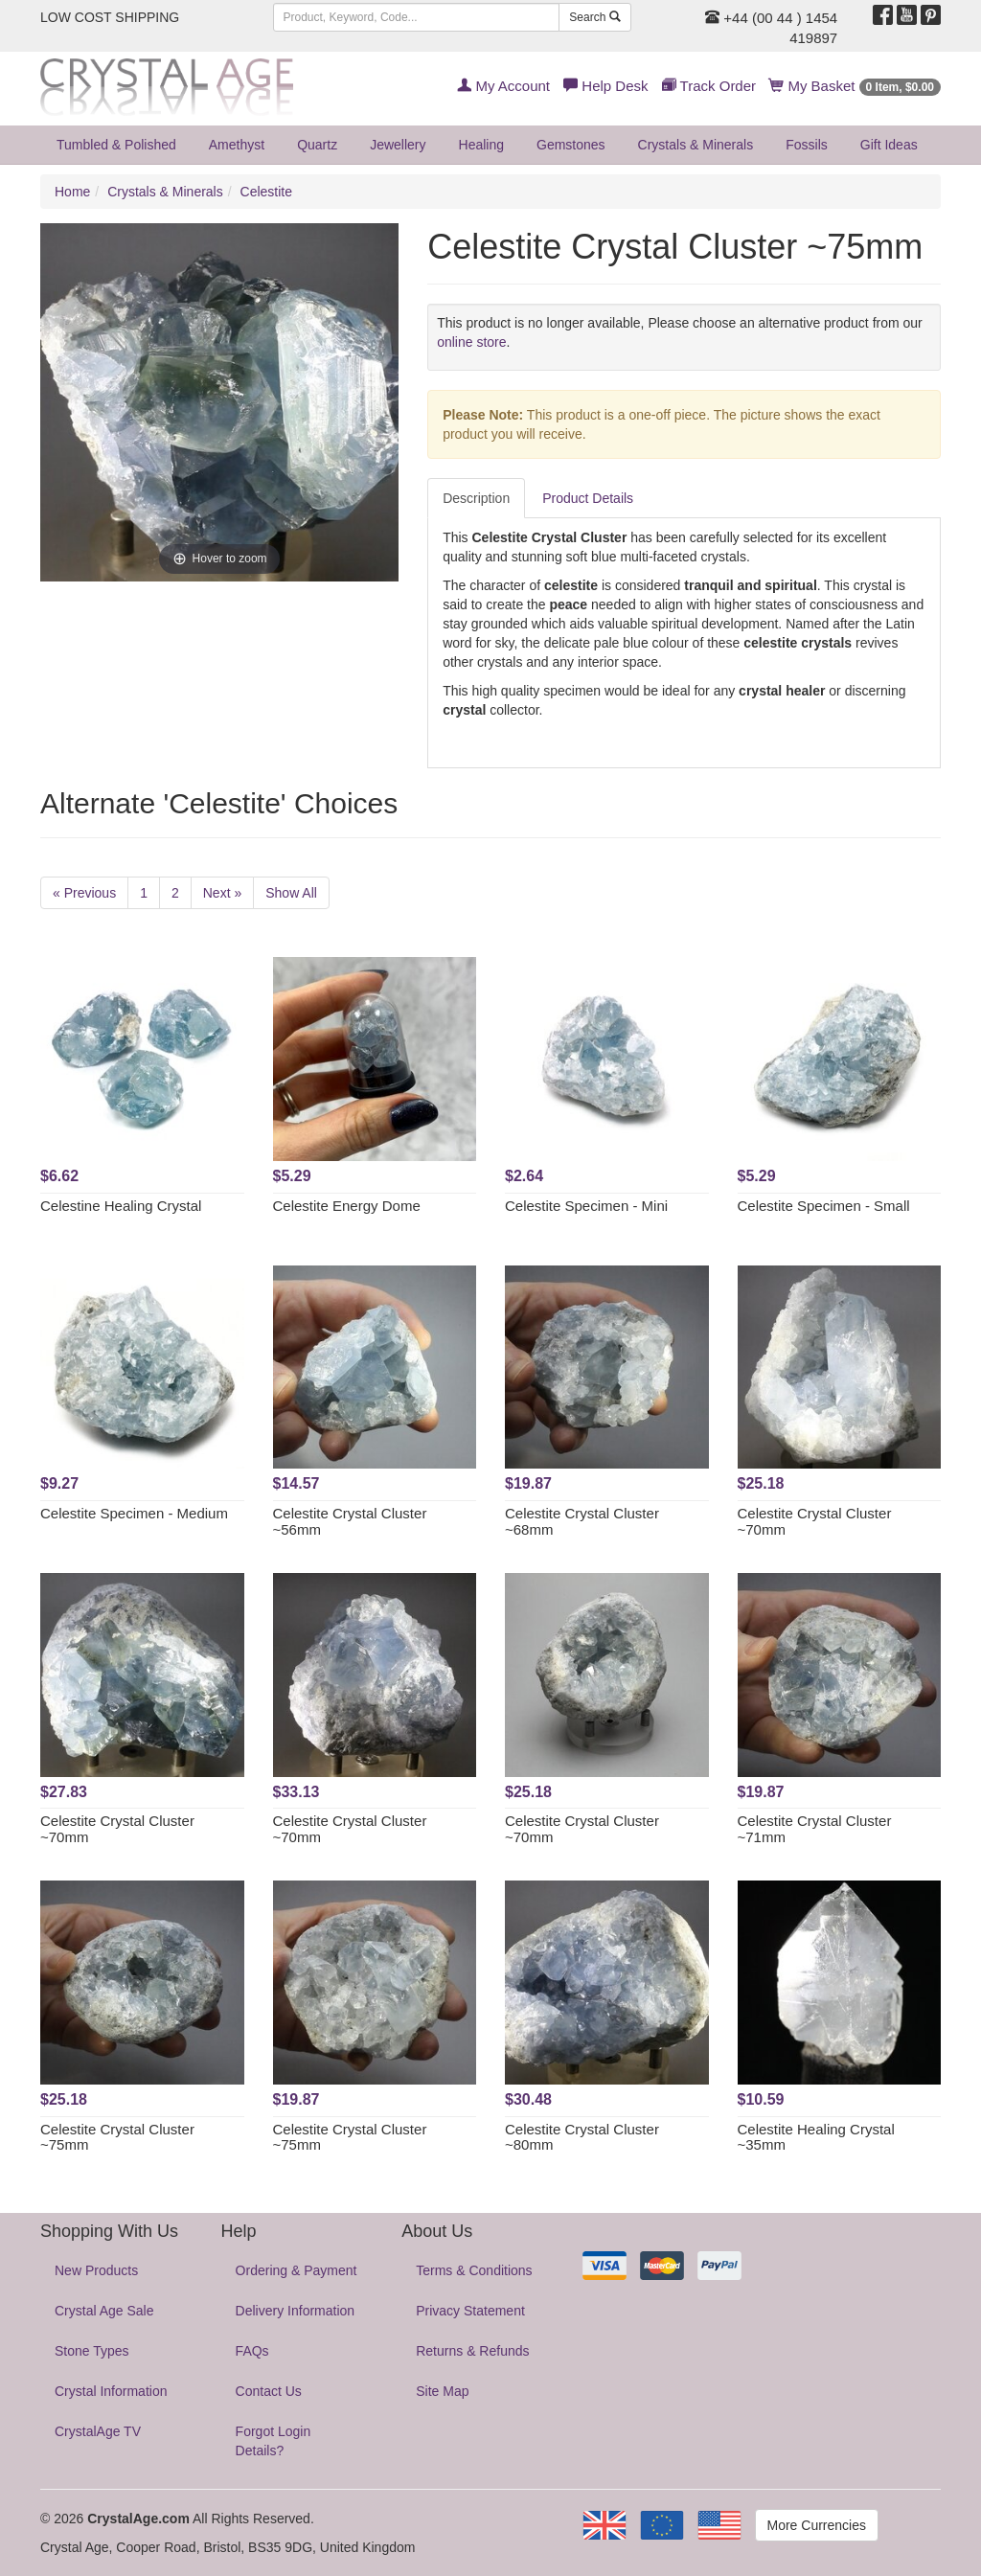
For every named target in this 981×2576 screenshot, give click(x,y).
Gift (889, 144)
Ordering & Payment (296, 2270)
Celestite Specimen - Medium (134, 1513)
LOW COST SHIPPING (109, 17)
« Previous (84, 892)
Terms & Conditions (474, 2270)
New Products (96, 2270)
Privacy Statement (470, 2310)
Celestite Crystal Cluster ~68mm (582, 1521)
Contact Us (269, 2391)
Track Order (709, 86)
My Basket (855, 86)
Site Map (442, 2391)
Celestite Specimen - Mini (586, 1205)
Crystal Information (111, 2391)
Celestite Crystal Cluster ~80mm (582, 2137)
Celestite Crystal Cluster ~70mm (815, 1521)
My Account (503, 86)
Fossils (807, 144)
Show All (291, 892)
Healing (481, 144)
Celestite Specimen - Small (824, 1205)
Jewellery (397, 144)
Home (72, 191)
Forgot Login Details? (273, 2441)
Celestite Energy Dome (347, 1205)
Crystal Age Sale (104, 2310)
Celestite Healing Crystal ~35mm (816, 2137)
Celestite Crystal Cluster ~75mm (117, 2137)
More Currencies (816, 2525)
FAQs (252, 2351)
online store (471, 342)
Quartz (317, 144)
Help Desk (605, 86)
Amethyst (236, 144)
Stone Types (92, 2351)
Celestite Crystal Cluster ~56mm (350, 1521)
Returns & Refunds (472, 2351)
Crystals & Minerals (696, 144)
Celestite (266, 191)
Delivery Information (295, 2310)
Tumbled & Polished (116, 144)
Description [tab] (476, 498)
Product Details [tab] (587, 498)
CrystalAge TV (98, 2431)
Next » (222, 892)
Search (594, 17)
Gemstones (570, 144)
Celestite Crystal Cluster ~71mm (815, 1828)
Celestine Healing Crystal (120, 1205)
